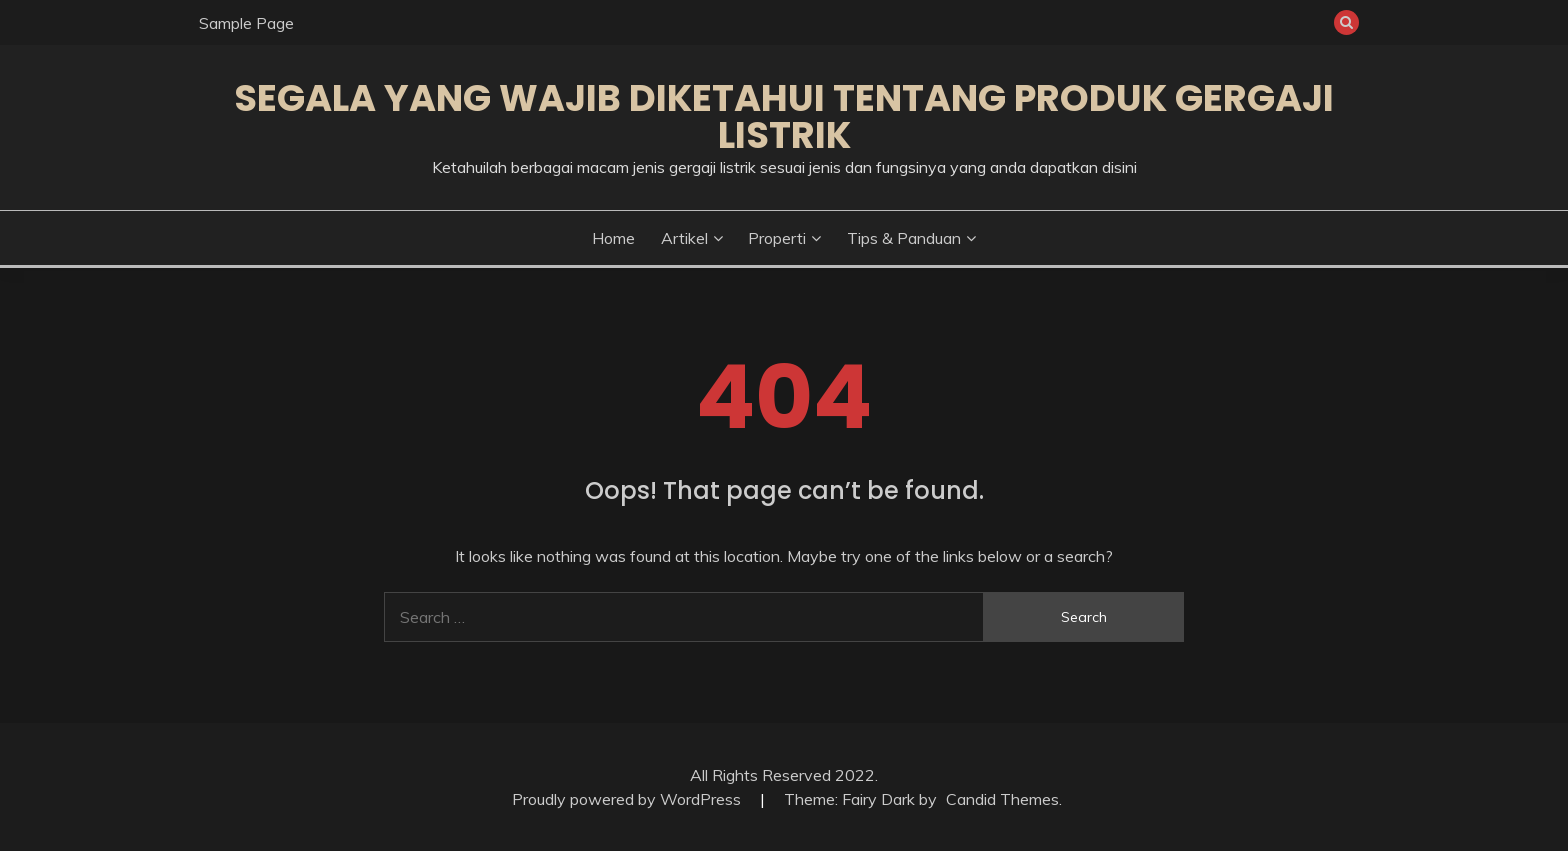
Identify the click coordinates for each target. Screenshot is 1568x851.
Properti (777, 238)
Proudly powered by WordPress (628, 799)
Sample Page (246, 23)
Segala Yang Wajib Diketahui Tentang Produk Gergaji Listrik (784, 116)
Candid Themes (1002, 799)
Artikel (684, 238)
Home (613, 238)
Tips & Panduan (904, 238)
